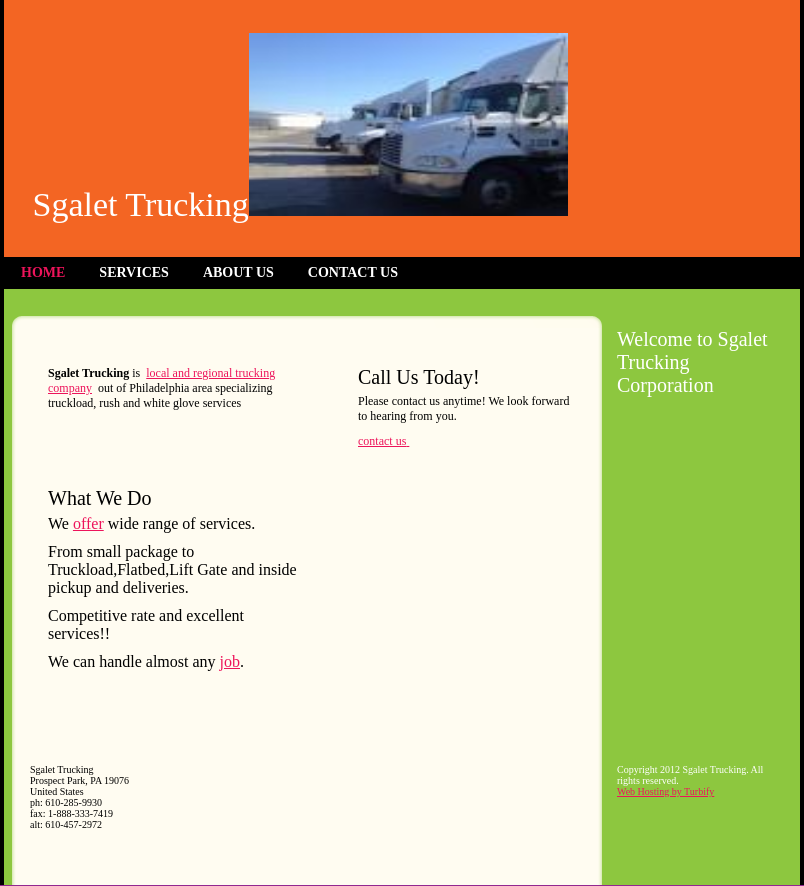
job (230, 661)
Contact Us (353, 272)
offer (88, 523)
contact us (382, 441)
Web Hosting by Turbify (665, 791)
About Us (238, 272)
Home (43, 272)
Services (134, 272)
